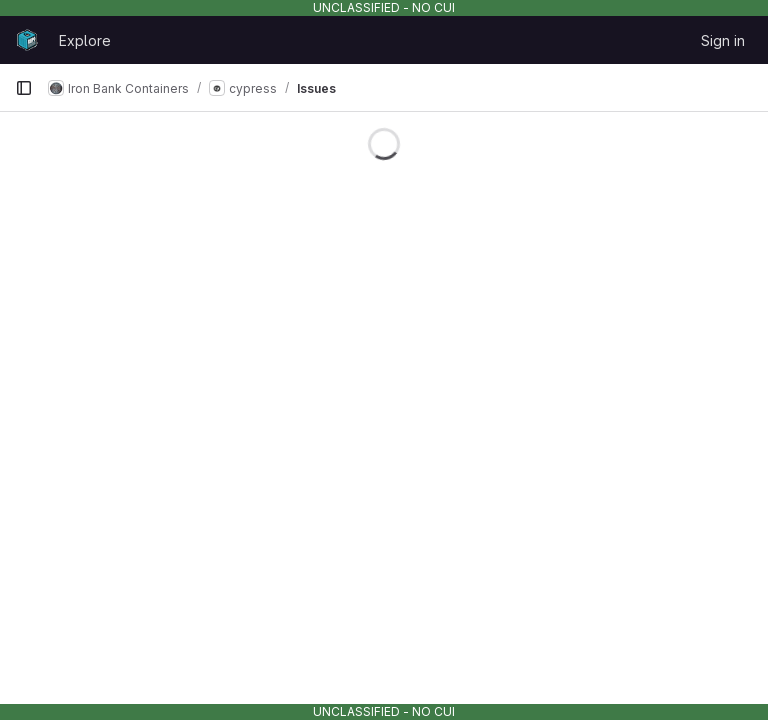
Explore (85, 40)
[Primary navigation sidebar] (24, 88)
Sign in (723, 40)
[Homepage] (27, 40)
